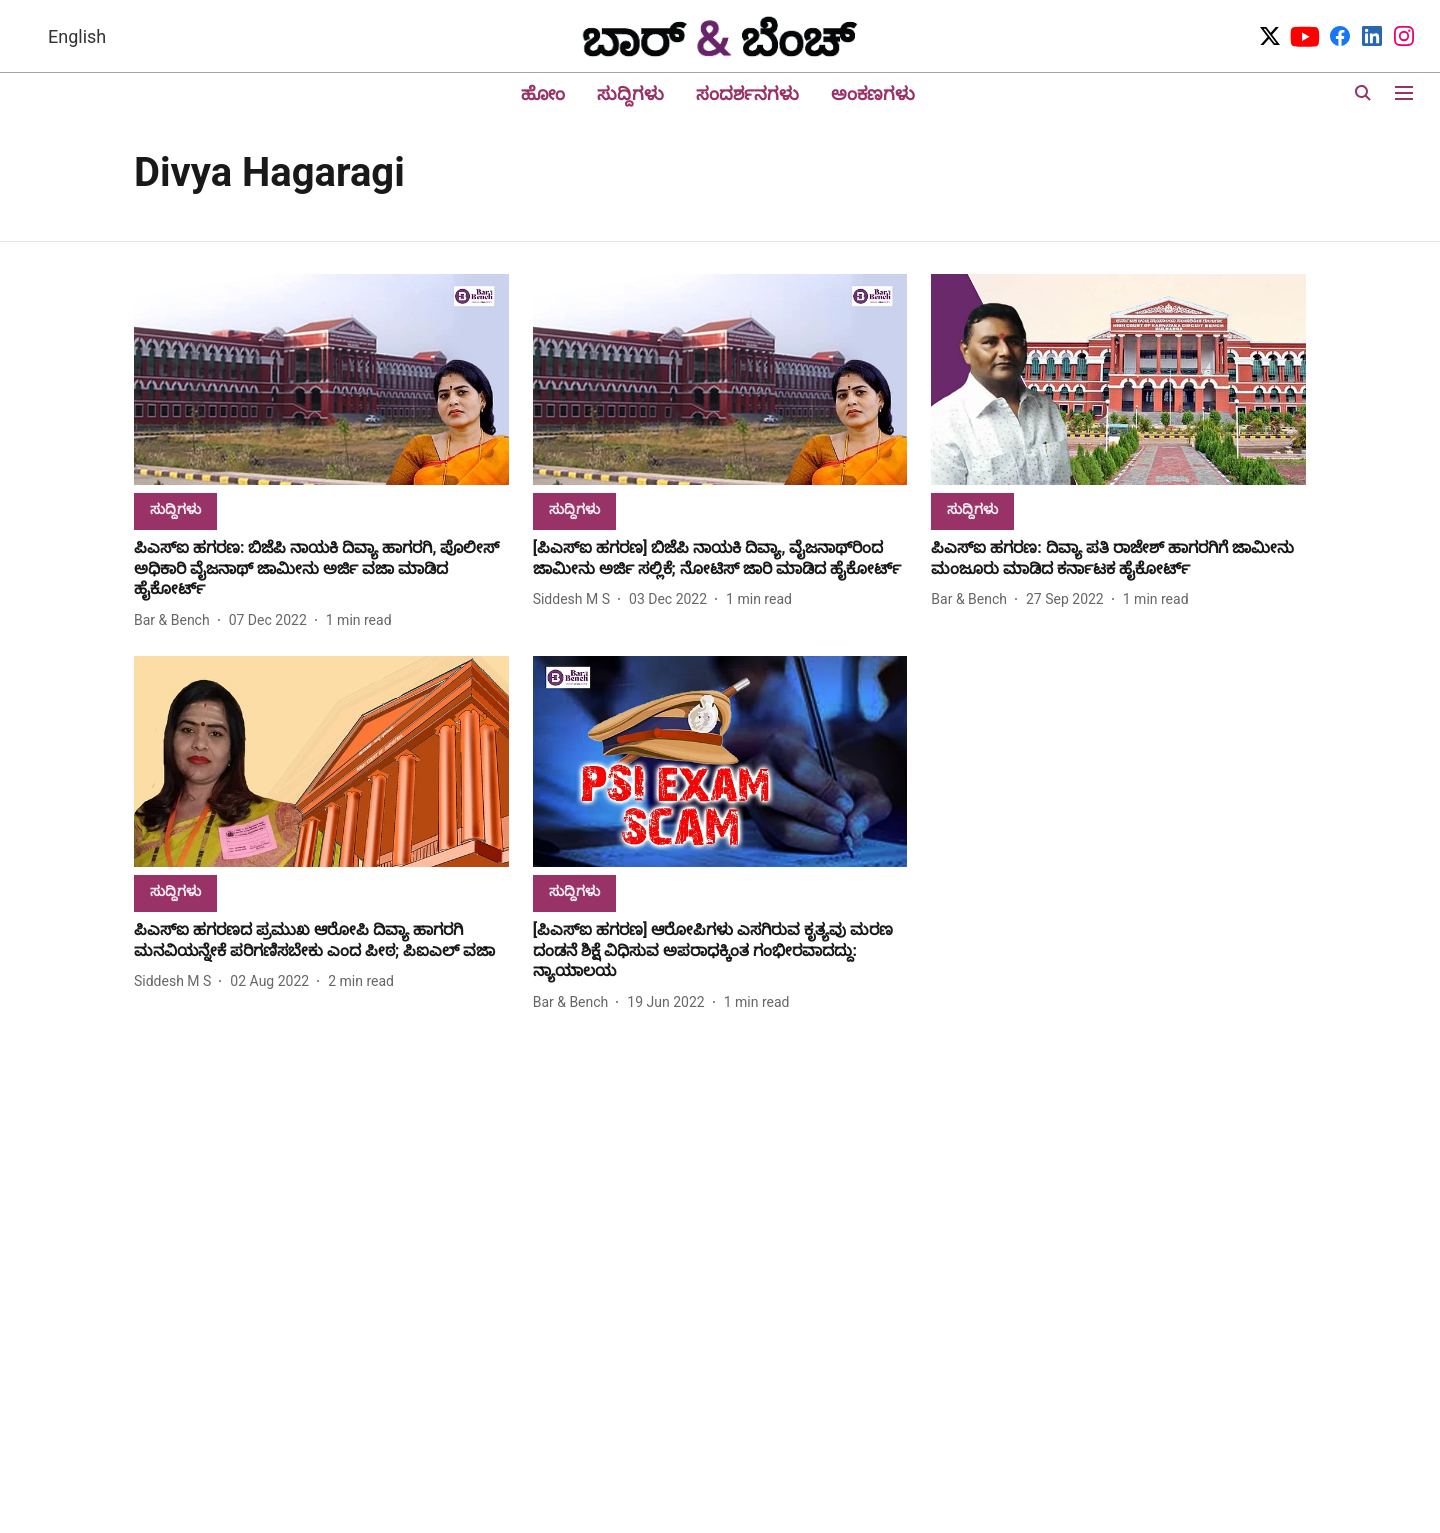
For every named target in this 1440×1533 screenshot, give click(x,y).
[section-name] (175, 508)
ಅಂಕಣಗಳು (873, 93)
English (77, 36)
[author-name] (176, 620)
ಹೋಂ (543, 93)
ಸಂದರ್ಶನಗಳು (747, 93)
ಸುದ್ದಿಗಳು (630, 93)
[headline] (321, 569)
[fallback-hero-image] (321, 379)
